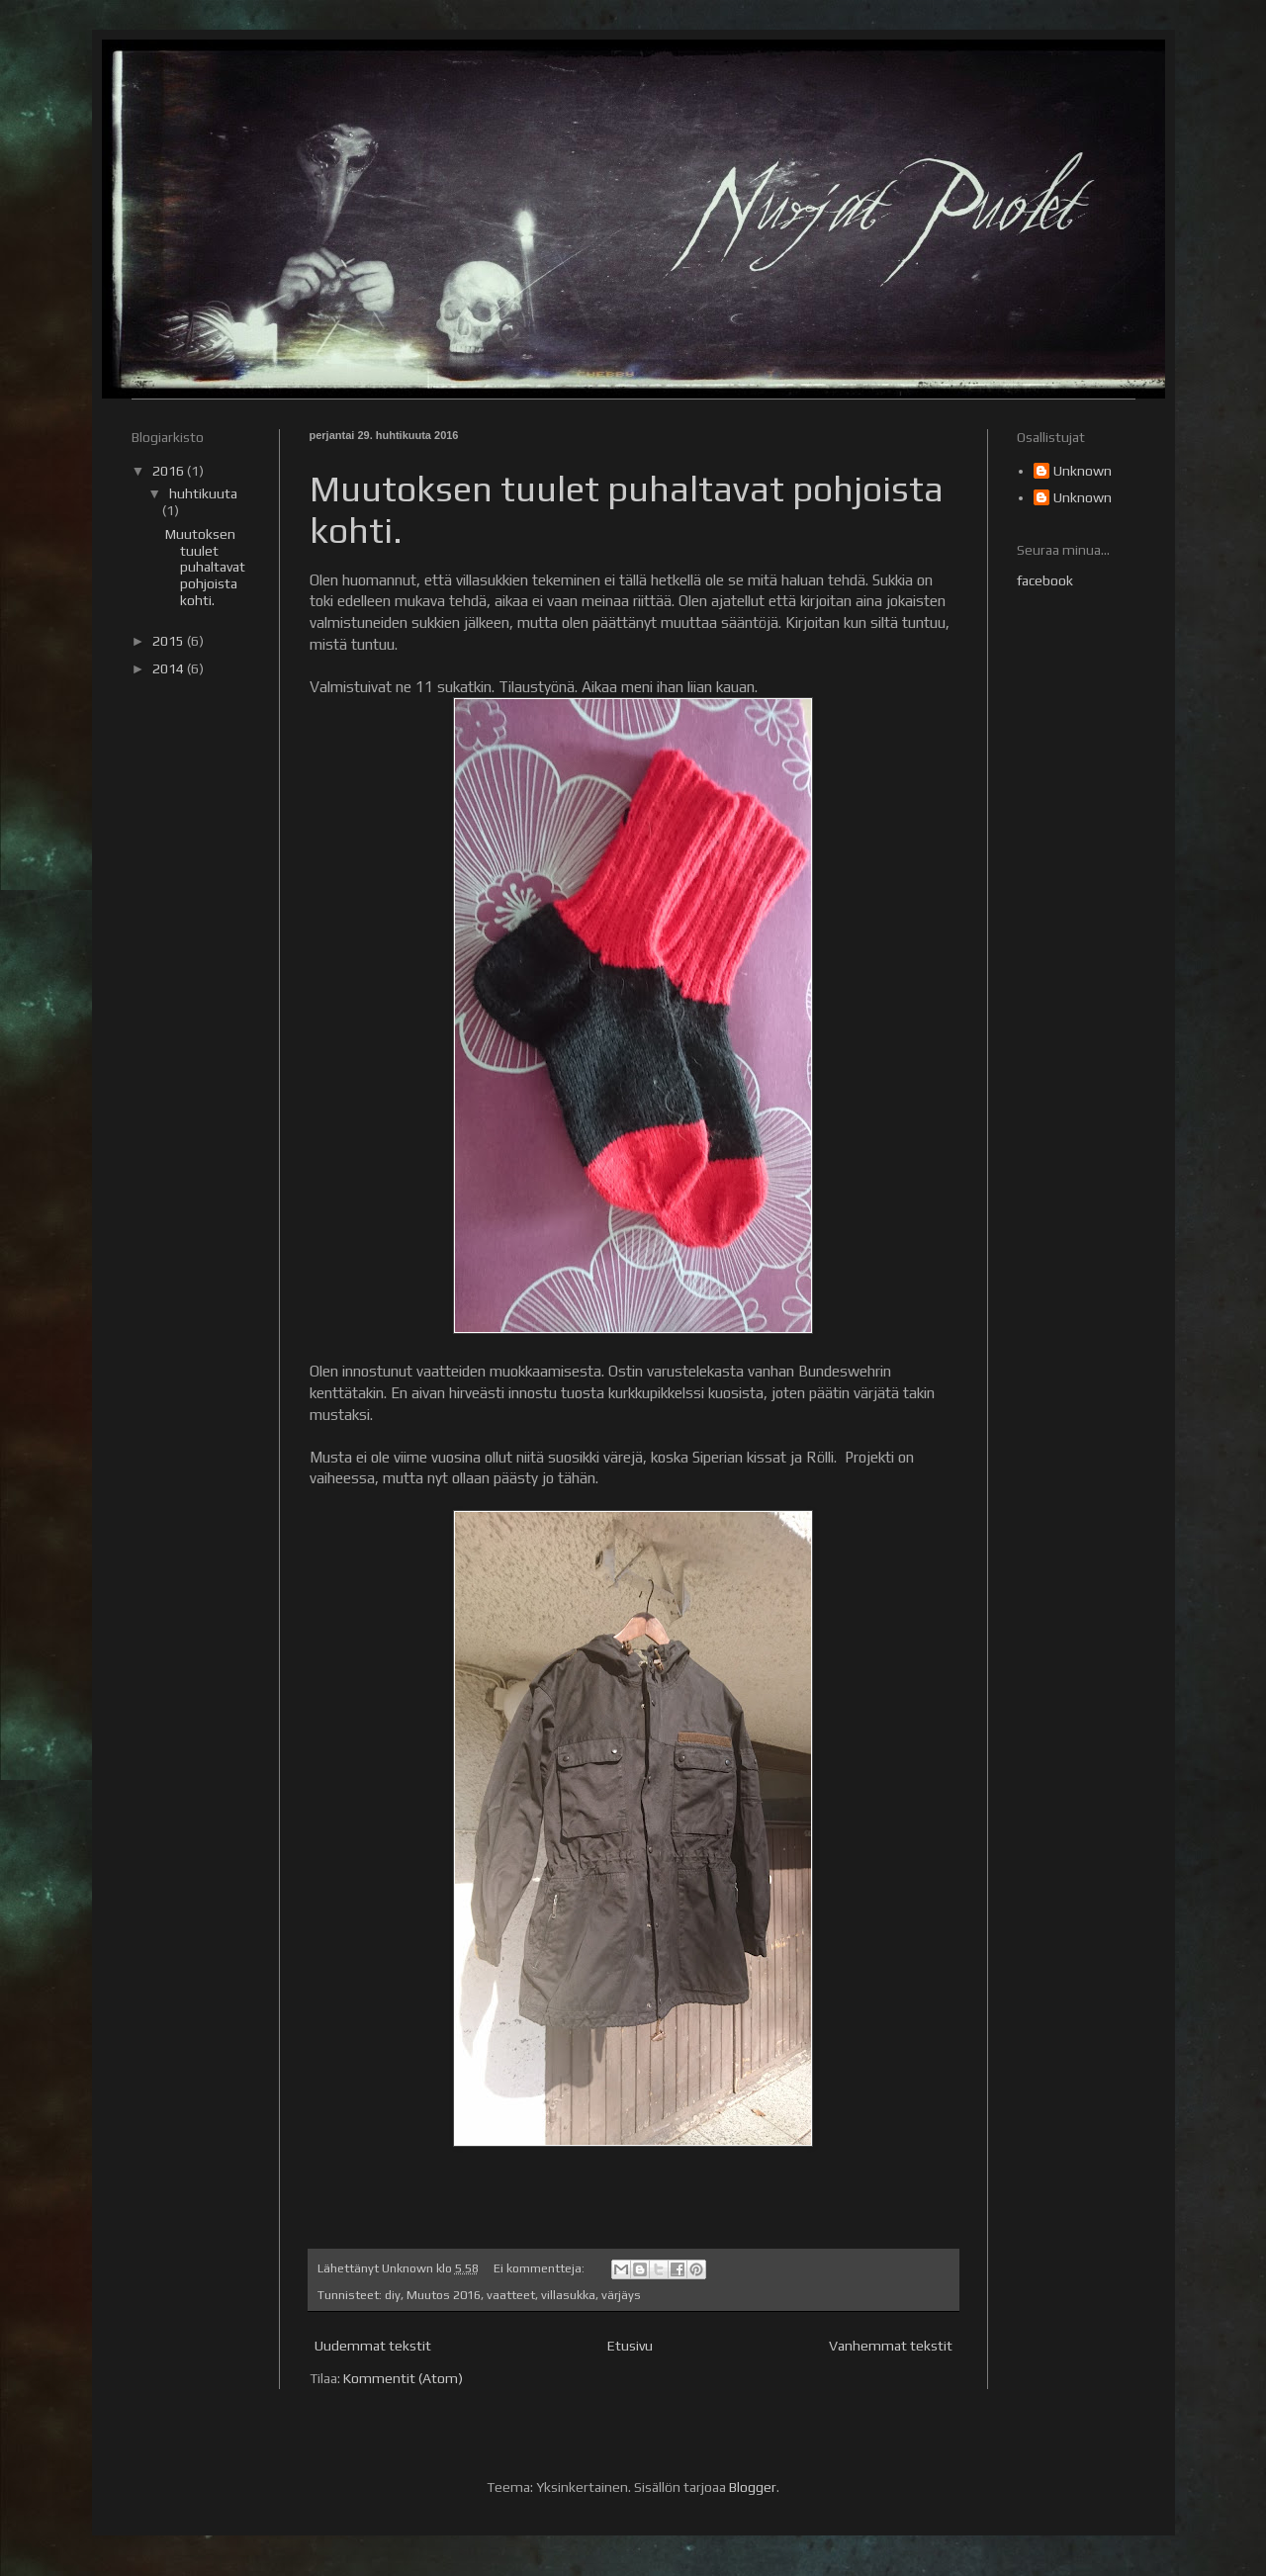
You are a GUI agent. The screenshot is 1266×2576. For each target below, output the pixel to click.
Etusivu (630, 2346)
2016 (169, 471)
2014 (169, 668)
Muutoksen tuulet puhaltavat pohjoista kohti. (205, 567)
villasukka (568, 2294)
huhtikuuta (203, 493)
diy (393, 2294)
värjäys (621, 2294)
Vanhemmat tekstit (890, 2346)
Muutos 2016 (444, 2294)
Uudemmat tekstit (373, 2346)
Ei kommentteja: (541, 2268)
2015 (169, 641)
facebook (1045, 580)
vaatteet (511, 2294)
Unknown (1082, 471)
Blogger (752, 2487)
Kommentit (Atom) (403, 2378)
